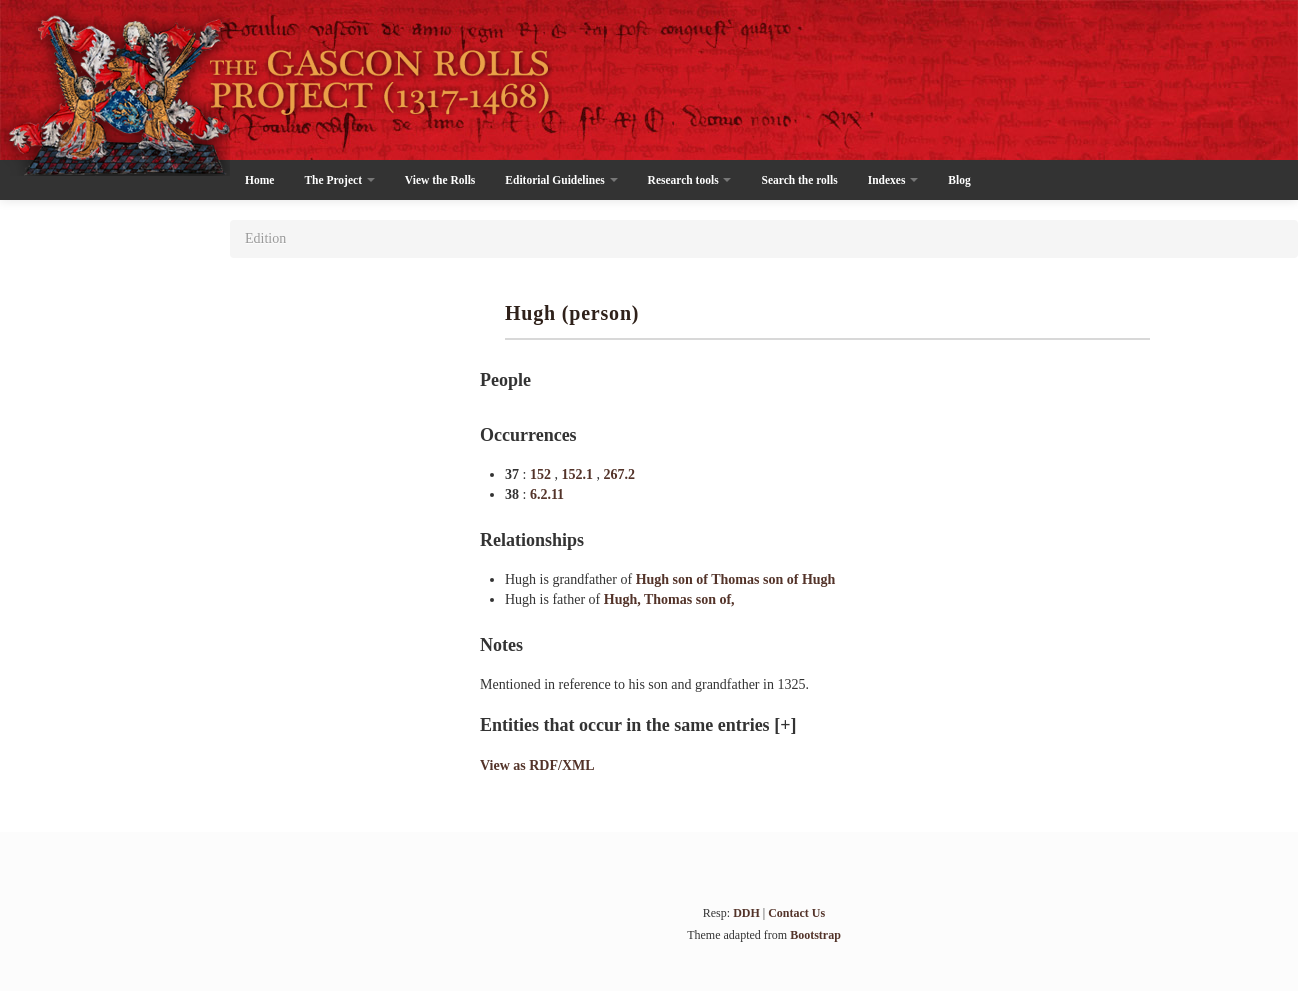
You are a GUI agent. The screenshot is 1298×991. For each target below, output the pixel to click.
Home (259, 180)
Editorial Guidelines (561, 180)
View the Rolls (440, 180)
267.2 (619, 474)
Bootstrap (815, 935)
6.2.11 (547, 494)
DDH (746, 913)
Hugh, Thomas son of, (669, 599)
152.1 (578, 474)
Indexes (893, 180)
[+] (785, 725)
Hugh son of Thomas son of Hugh (736, 579)
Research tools (690, 180)
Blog (959, 180)
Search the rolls (799, 180)
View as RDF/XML (537, 765)
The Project (339, 180)
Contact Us (796, 913)
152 (542, 474)
